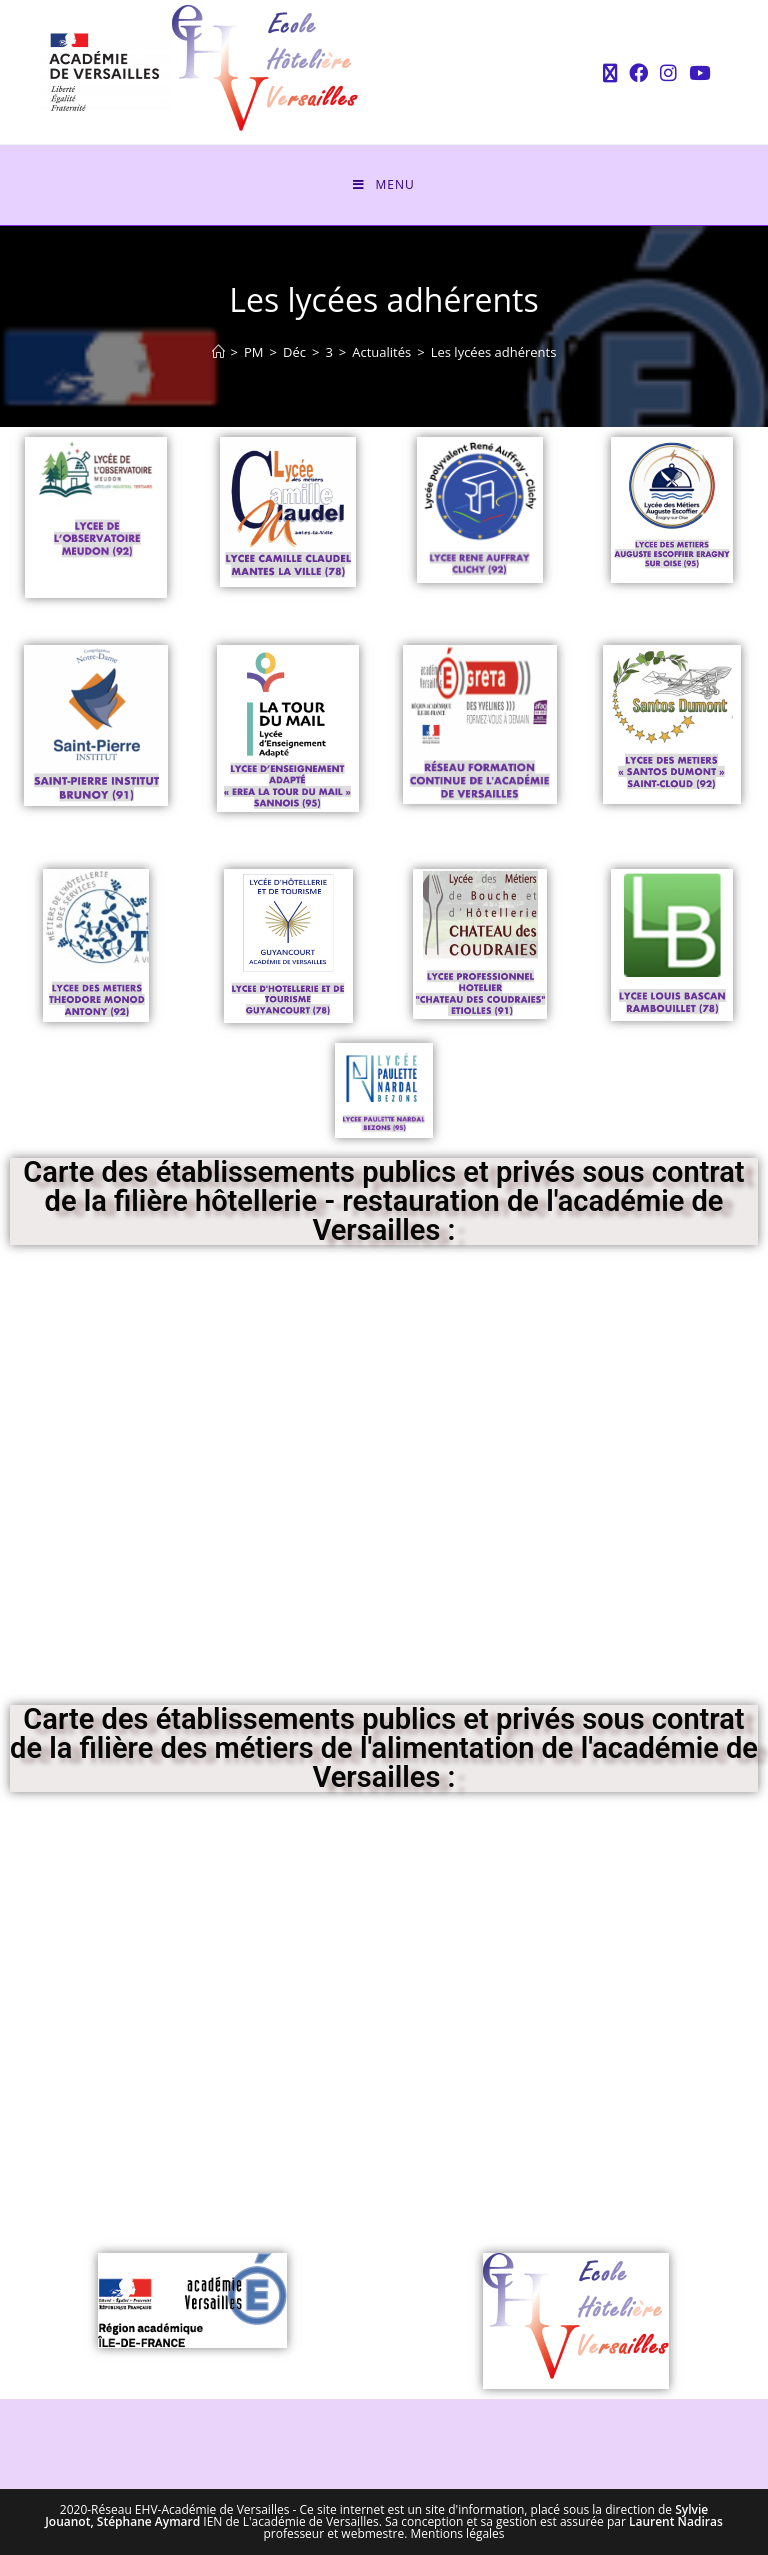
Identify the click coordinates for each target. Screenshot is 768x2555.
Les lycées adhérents (494, 352)
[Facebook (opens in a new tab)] (638, 73)
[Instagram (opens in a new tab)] (668, 73)
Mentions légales (458, 2533)
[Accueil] (218, 352)
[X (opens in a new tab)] (610, 73)
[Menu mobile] (383, 185)
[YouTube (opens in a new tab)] (696, 73)
